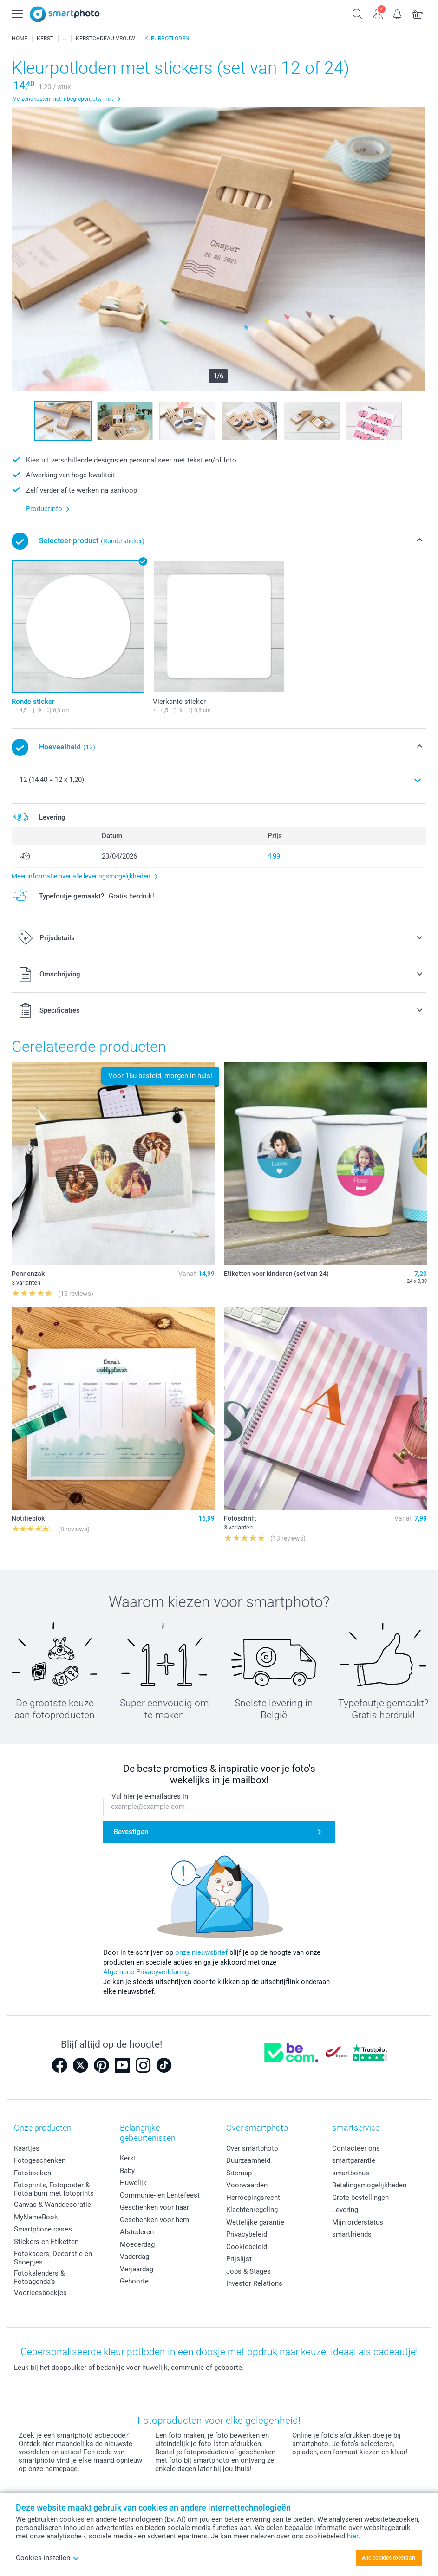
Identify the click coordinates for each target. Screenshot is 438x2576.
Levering (345, 2209)
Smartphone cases (43, 2229)
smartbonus (350, 2173)
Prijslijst (239, 2259)
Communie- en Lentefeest (160, 2195)
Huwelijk (133, 2183)
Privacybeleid (246, 2234)
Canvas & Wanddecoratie (52, 2204)
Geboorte (134, 2281)
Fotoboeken (32, 2173)
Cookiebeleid (246, 2247)
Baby (127, 2170)
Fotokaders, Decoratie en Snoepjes (53, 2258)
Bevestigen (131, 1832)
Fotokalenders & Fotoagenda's (39, 2277)
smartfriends (352, 2234)
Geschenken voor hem (154, 2220)
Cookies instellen (47, 2558)
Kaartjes (26, 2148)
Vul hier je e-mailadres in (149, 1797)
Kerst (128, 2158)
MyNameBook (36, 2217)
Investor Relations (254, 2283)
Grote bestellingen (360, 2197)
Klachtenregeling (252, 2209)
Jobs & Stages (248, 2271)
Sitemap (239, 2173)
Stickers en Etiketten (46, 2242)
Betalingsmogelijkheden (369, 2185)
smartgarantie (353, 2160)
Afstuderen (137, 2232)
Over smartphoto (252, 2148)
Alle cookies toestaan (388, 2558)
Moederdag (137, 2244)
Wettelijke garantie (255, 2222)
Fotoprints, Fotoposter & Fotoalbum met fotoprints (54, 2189)
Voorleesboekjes (40, 2293)
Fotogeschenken (39, 2160)
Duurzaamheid (248, 2160)
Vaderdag (134, 2256)
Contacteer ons (356, 2148)
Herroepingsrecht (253, 2197)
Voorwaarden (247, 2185)
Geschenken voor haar (154, 2207)
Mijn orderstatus (357, 2222)
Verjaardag (136, 2269)
